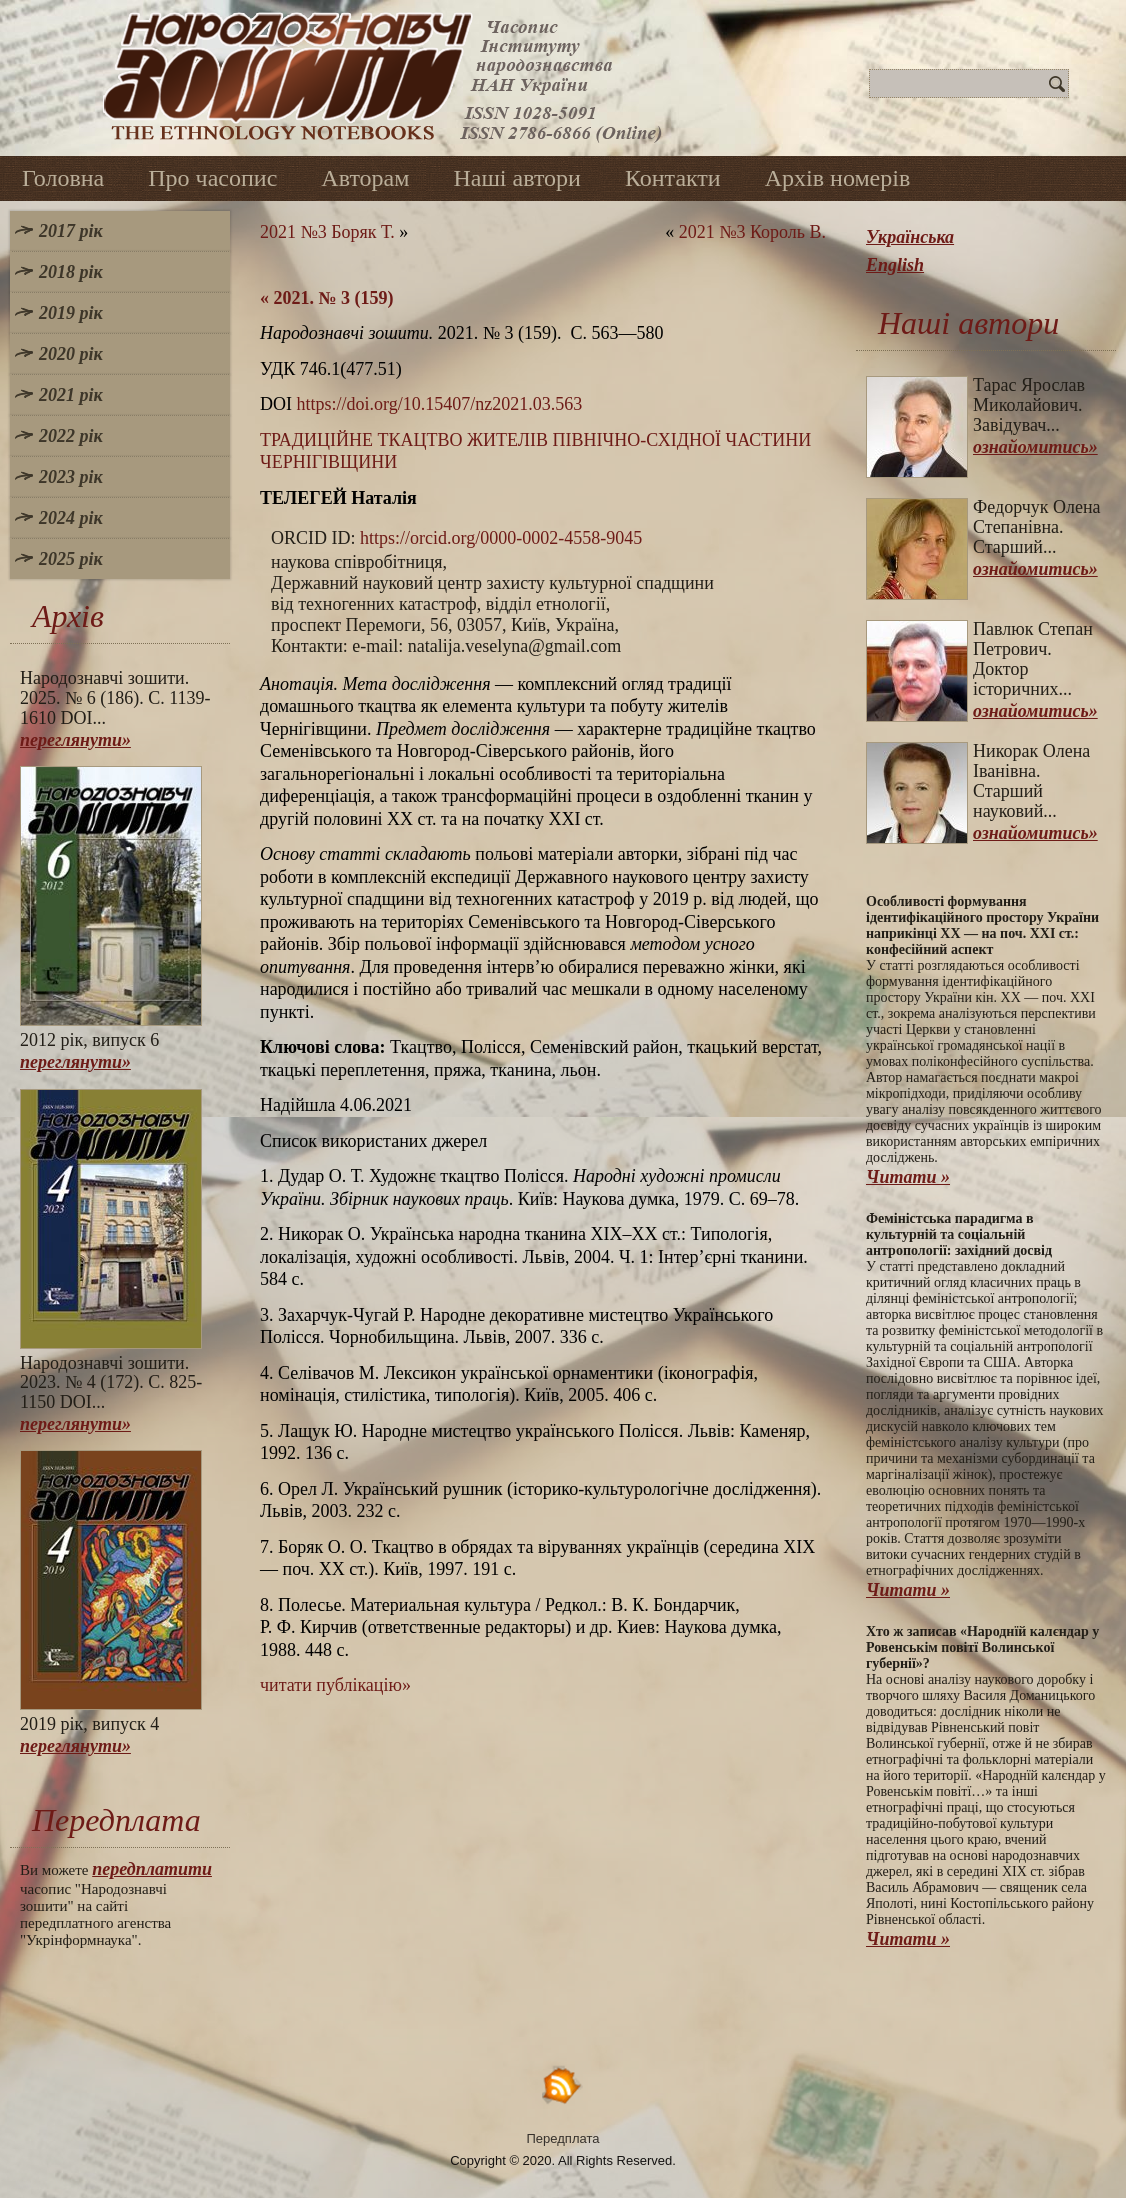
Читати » (908, 1177)
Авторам (365, 178)
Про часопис (212, 178)
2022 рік (71, 436)
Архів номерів (838, 178)
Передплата (563, 2138)
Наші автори (517, 178)
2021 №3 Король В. (752, 232)
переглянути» (75, 740)
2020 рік (71, 354)
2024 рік (71, 518)
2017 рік (71, 231)
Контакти (673, 178)
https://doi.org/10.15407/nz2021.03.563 (440, 404)
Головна (63, 178)
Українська (910, 237)
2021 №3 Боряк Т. (327, 232)
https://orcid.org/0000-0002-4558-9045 (501, 538)
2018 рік (71, 272)
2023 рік (71, 477)
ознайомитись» (1035, 447)
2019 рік (71, 313)
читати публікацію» (335, 1685)
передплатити (152, 1869)
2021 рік (71, 395)
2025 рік (71, 559)
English (895, 265)
